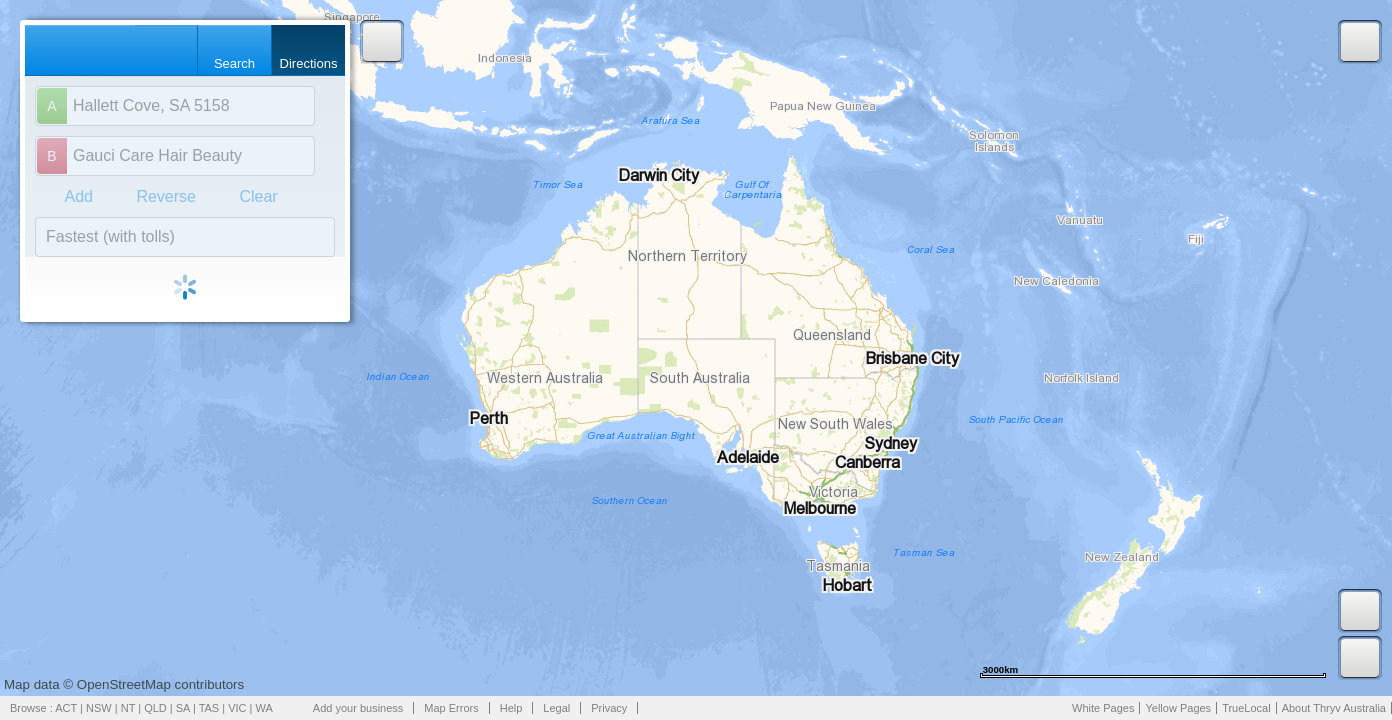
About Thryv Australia (1334, 708)
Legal (556, 708)
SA (183, 708)
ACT (66, 708)
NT (128, 708)
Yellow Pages (1178, 708)
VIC (237, 708)
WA (264, 708)
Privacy (609, 708)
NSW (99, 708)
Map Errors (451, 708)
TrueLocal (1246, 708)
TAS (209, 708)
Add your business (358, 708)
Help (511, 708)
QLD (155, 708)
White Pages (1103, 708)
